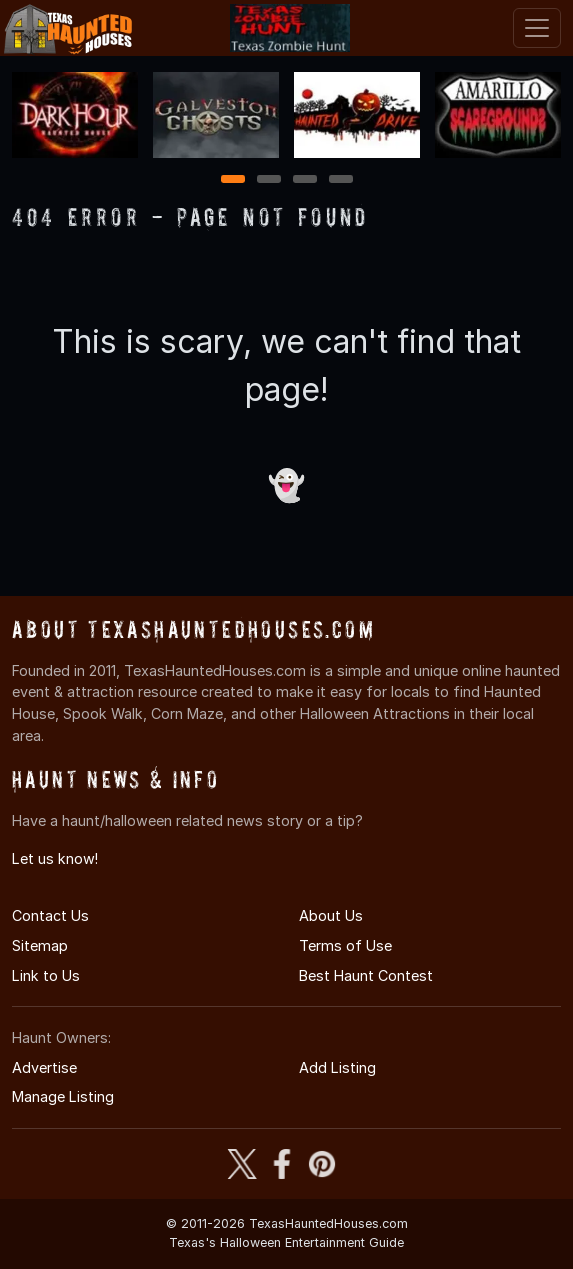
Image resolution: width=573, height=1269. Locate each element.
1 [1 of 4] (232, 180)
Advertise (44, 1067)
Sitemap (40, 945)
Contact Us (50, 915)
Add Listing (337, 1067)
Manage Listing (63, 1096)
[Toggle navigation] (537, 28)
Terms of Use (345, 945)
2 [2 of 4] (269, 180)
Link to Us (46, 975)
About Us (331, 915)
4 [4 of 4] (341, 180)
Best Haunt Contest (366, 975)
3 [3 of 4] (305, 180)
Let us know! (55, 858)
